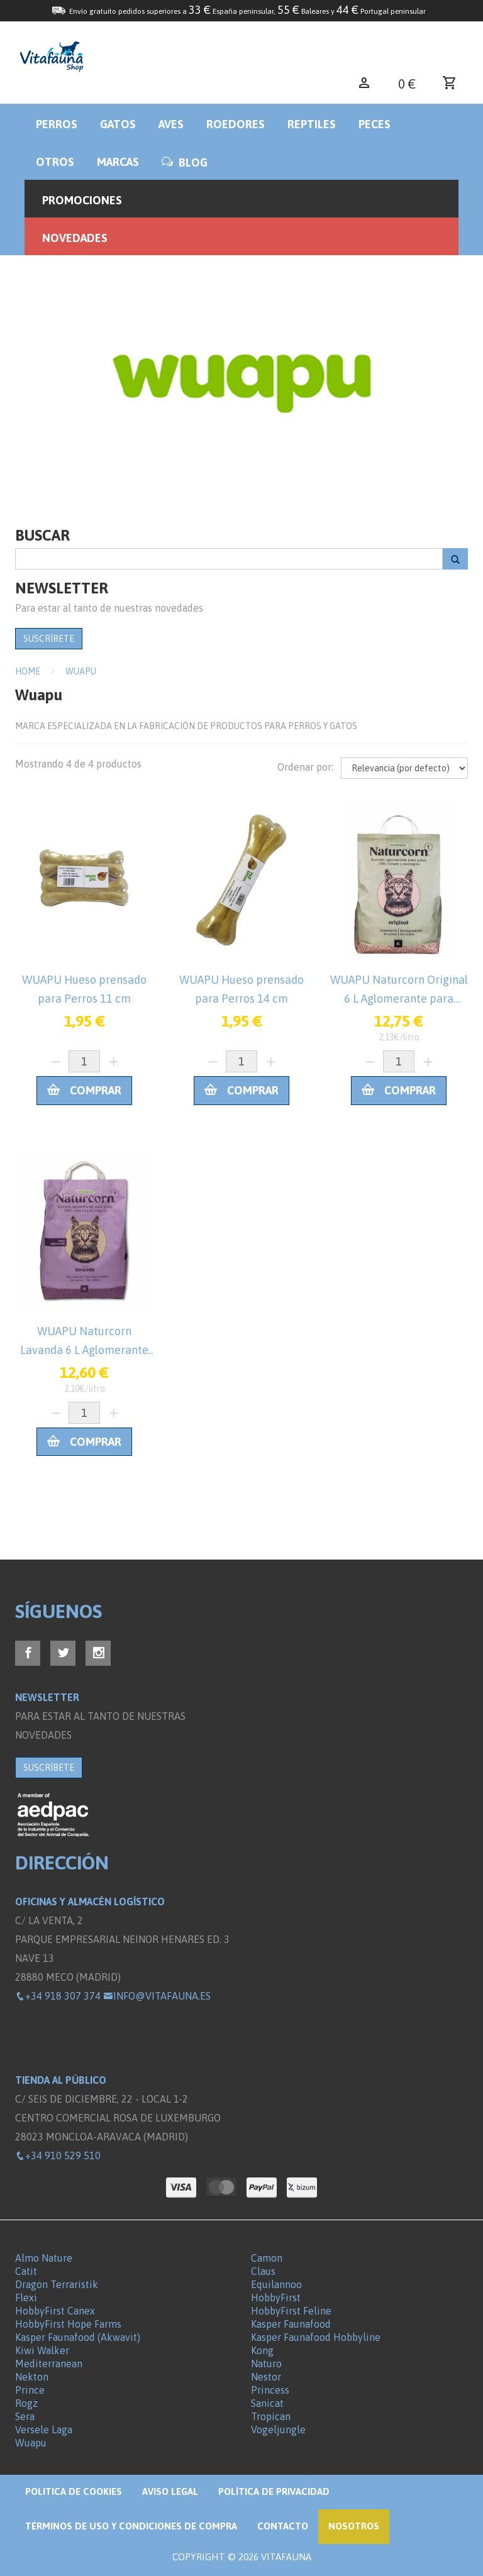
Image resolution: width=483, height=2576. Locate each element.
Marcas (118, 161)
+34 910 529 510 (58, 2155)
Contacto (282, 2526)
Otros (55, 161)
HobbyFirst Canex (55, 2310)
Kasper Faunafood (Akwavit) (77, 2337)
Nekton (31, 2376)
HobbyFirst (276, 2297)
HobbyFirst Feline (291, 2310)
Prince (30, 2390)
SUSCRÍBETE (48, 639)
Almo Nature (43, 2258)
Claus (263, 2271)
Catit (26, 2271)
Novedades (75, 238)
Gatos (118, 124)
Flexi (26, 2297)
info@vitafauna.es (157, 1995)
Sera (25, 2416)
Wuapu (80, 671)
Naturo (266, 2363)
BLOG (185, 162)
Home (27, 671)
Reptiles (311, 124)
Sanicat (267, 2403)
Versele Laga (43, 2429)
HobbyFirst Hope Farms (68, 2324)
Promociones (82, 200)
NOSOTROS (353, 2526)
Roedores (235, 124)
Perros (56, 124)
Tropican (271, 2416)
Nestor (266, 2376)
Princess (270, 2390)
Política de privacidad (274, 2491)
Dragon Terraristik (56, 2284)
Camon (266, 2258)
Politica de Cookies (73, 2491)
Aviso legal (170, 2491)
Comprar (84, 1090)
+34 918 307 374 (58, 1995)
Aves (171, 124)
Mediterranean (48, 2363)
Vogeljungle (278, 2429)
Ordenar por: (305, 767)
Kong (262, 2350)
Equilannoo (276, 2284)
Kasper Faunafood (291, 2324)
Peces (374, 124)
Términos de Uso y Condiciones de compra (131, 2526)
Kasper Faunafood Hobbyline (315, 2337)
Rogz (26, 2403)
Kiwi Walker (42, 2350)
